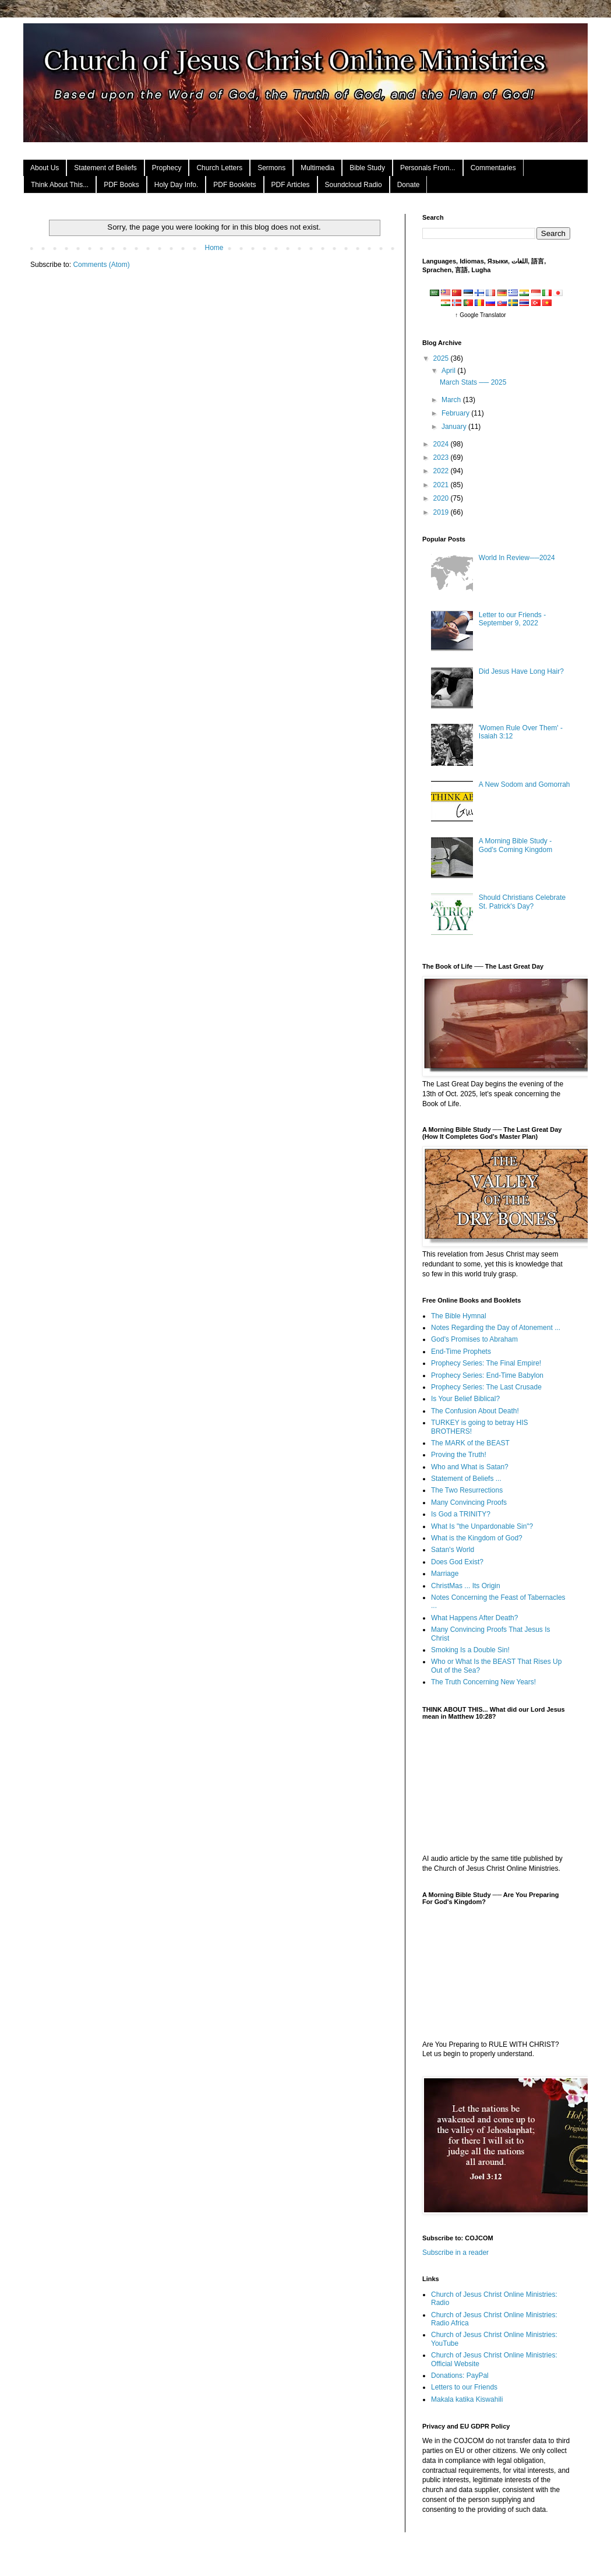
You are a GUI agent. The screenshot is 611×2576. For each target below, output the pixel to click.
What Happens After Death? (474, 1618)
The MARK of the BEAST (470, 1443)
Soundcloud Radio (353, 185)
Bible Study (367, 168)
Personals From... (427, 168)
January (455, 427)
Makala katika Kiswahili (467, 2399)
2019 (442, 512)
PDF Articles (290, 185)
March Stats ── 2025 (473, 382)
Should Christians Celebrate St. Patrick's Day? (522, 901)
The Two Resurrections (467, 1490)
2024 (442, 444)
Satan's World (452, 1550)
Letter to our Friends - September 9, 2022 (512, 619)
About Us (44, 168)
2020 (442, 498)
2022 (442, 471)
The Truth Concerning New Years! (483, 1682)
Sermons (271, 168)
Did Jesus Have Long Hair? (521, 671)
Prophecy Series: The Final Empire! (486, 1363)
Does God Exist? (457, 1562)
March (452, 400)
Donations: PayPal (460, 2375)
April (449, 371)
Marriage (444, 1573)
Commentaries (493, 168)
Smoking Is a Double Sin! (470, 1650)
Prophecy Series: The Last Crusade (486, 1387)
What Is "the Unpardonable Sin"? (482, 1526)
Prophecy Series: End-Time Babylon (487, 1375)
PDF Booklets (234, 185)
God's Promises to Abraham (474, 1339)
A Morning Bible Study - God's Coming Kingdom (515, 845)
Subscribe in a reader (455, 2252)
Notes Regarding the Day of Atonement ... (495, 1328)
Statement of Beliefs (105, 168)
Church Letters (219, 168)
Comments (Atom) (101, 265)
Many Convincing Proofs (469, 1502)
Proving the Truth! (458, 1455)
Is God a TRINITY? (460, 1514)
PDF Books (121, 185)
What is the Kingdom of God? (476, 1538)
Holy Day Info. (176, 185)
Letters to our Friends (464, 2387)
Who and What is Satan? (469, 1467)
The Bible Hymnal (458, 1316)
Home (213, 248)
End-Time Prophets (461, 1351)
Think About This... (60, 185)
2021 (442, 485)
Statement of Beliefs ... (466, 1478)
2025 (442, 358)
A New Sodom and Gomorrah (524, 784)
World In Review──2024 (517, 558)
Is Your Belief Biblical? (465, 1399)
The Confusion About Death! (475, 1411)
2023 (442, 457)
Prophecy (167, 168)
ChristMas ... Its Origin (465, 1586)
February (456, 413)
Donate (408, 185)
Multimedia (317, 168)
